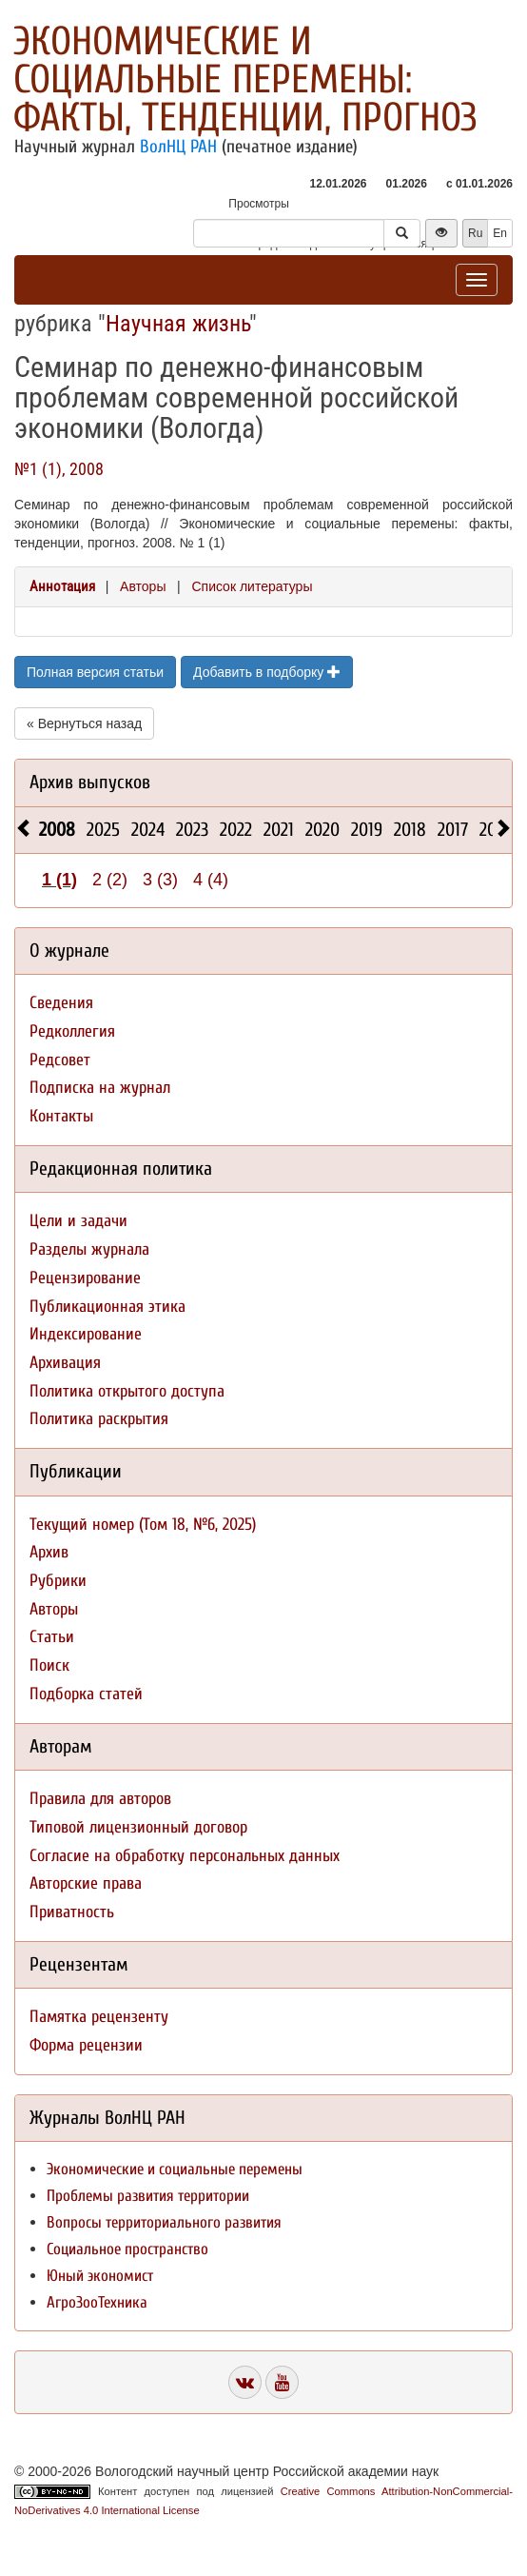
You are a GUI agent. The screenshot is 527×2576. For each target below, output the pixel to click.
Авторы (143, 586)
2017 (453, 830)
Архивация (65, 1363)
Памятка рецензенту (98, 2017)
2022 (236, 830)
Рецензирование (85, 1278)
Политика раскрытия (98, 1419)
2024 (148, 830)
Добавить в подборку (267, 672)
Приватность (71, 1912)
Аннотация (62, 586)
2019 (366, 830)
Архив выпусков (89, 782)
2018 (410, 830)
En (500, 233)
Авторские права (85, 1883)
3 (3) (160, 879)
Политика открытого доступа (126, 1391)
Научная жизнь (177, 323)
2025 (103, 830)
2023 (192, 830)
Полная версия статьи (95, 672)
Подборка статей (86, 1694)
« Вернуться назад (84, 723)
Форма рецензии (86, 2045)
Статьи (51, 1637)
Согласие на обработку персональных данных (184, 1856)
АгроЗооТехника (97, 2302)
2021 (279, 830)
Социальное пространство (127, 2249)
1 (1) (59, 879)
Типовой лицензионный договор (138, 1827)
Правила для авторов (100, 1799)
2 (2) (109, 879)
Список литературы (251, 586)
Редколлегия (72, 1031)
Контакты (61, 1116)
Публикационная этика (107, 1307)
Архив (48, 1552)
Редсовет (59, 1060)
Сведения (61, 1003)
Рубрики (58, 1581)
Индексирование (85, 1334)
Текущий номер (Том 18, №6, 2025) (142, 1525)
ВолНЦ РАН (178, 146)
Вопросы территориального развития (164, 2222)
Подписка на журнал (99, 1088)
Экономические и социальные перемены (175, 2169)
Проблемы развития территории (148, 2196)
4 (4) (210, 879)
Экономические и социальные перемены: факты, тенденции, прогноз (245, 79)
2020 (322, 830)
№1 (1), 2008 (59, 469)
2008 (57, 830)
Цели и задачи (78, 1221)
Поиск (49, 1665)
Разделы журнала (89, 1249)
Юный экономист (100, 2276)
